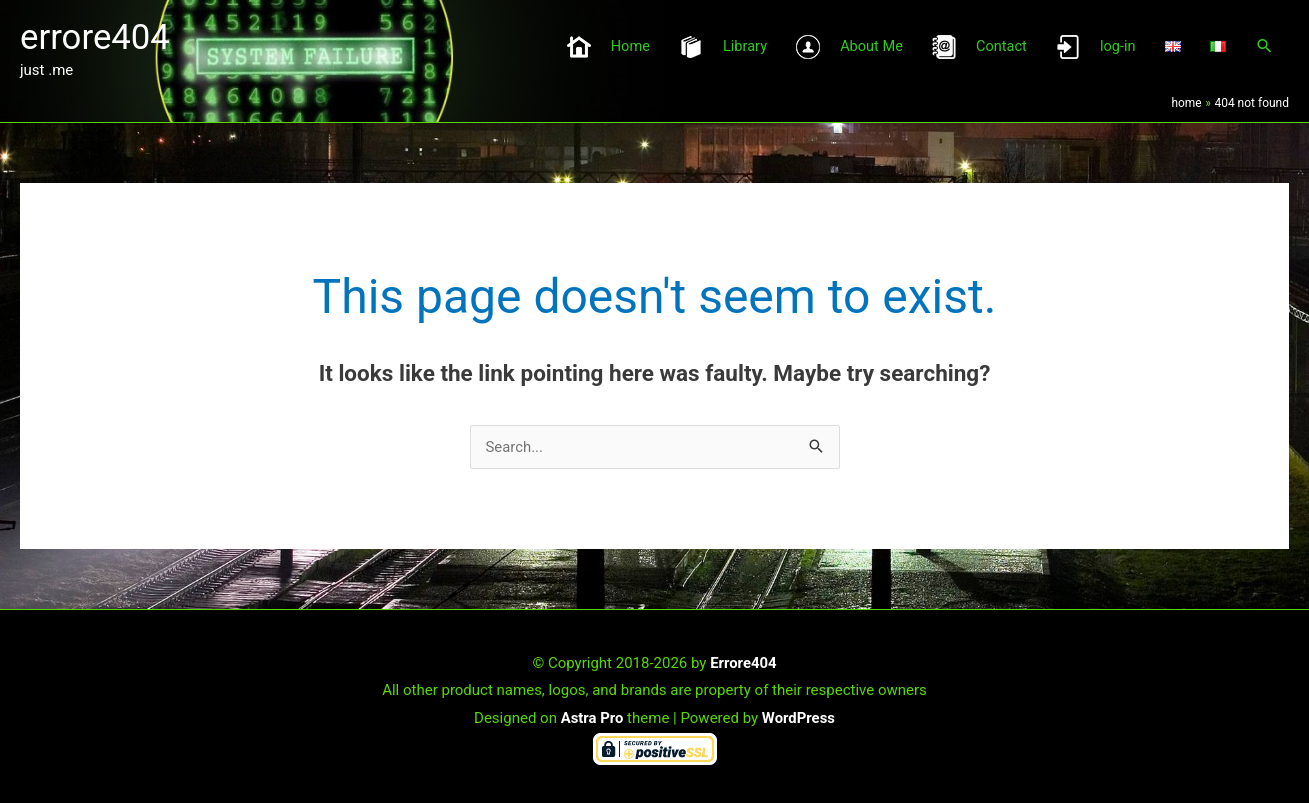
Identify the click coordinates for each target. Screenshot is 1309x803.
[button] (1264, 48)
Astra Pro (591, 716)
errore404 (95, 36)
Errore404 (743, 661)
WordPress (799, 716)
